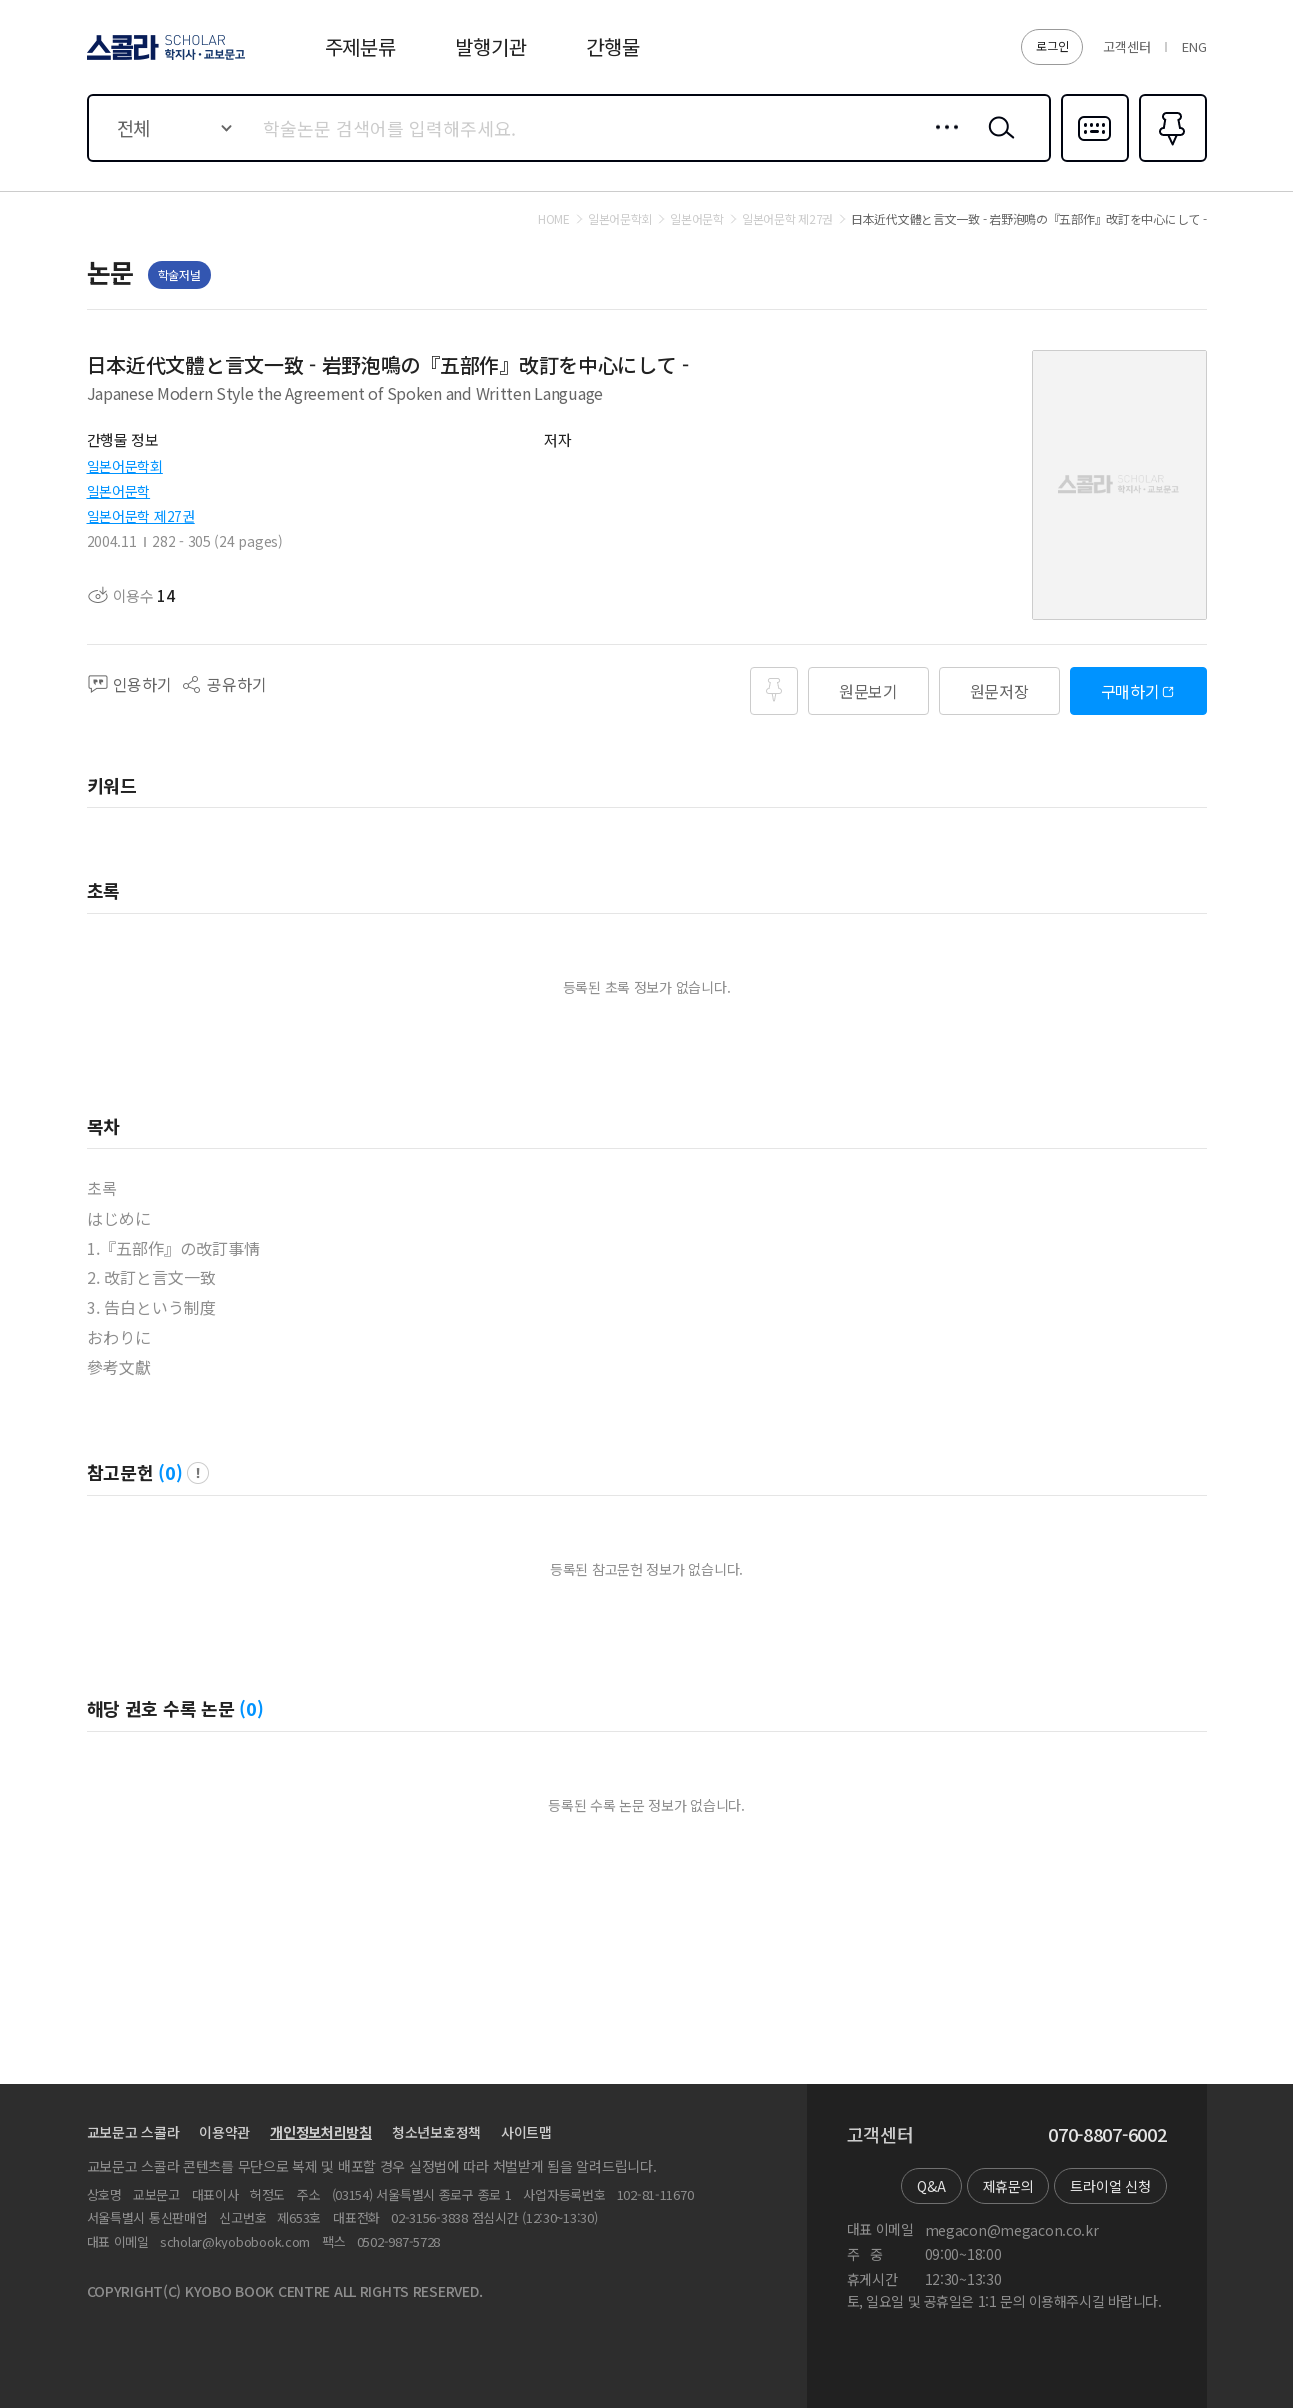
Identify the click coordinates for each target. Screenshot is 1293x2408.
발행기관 (490, 46)
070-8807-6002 (1107, 2135)
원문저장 (999, 691)
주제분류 (360, 46)
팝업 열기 (198, 1473)
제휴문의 (1008, 2186)
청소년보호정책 (436, 2132)
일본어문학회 (125, 466)
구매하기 (1130, 691)
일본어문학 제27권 (141, 516)
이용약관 (224, 2132)
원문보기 (868, 691)
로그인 (1052, 45)
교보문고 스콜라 (133, 2132)
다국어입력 (1095, 160)
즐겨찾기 (1170, 160)
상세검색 (941, 143)
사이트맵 (526, 2132)
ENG (1194, 46)
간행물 (612, 46)
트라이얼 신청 (1110, 2186)
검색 (997, 143)
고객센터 (1126, 46)
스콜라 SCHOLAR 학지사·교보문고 (163, 59)
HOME (554, 219)
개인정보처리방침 (321, 2132)
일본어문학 (119, 491)
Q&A (931, 2186)
